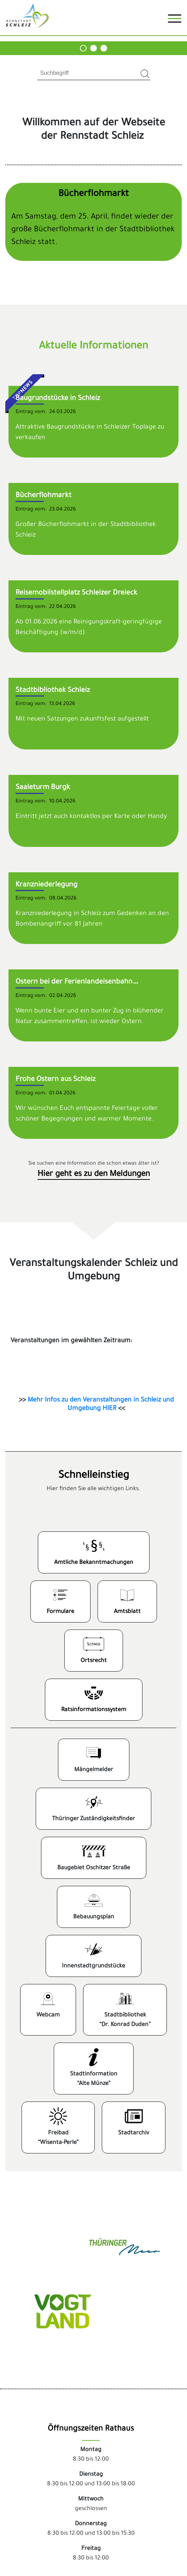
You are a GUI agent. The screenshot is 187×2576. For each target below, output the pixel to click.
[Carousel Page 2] (93, 48)
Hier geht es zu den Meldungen (93, 1174)
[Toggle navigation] (175, 21)
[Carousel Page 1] (83, 48)
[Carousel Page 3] (103, 48)
